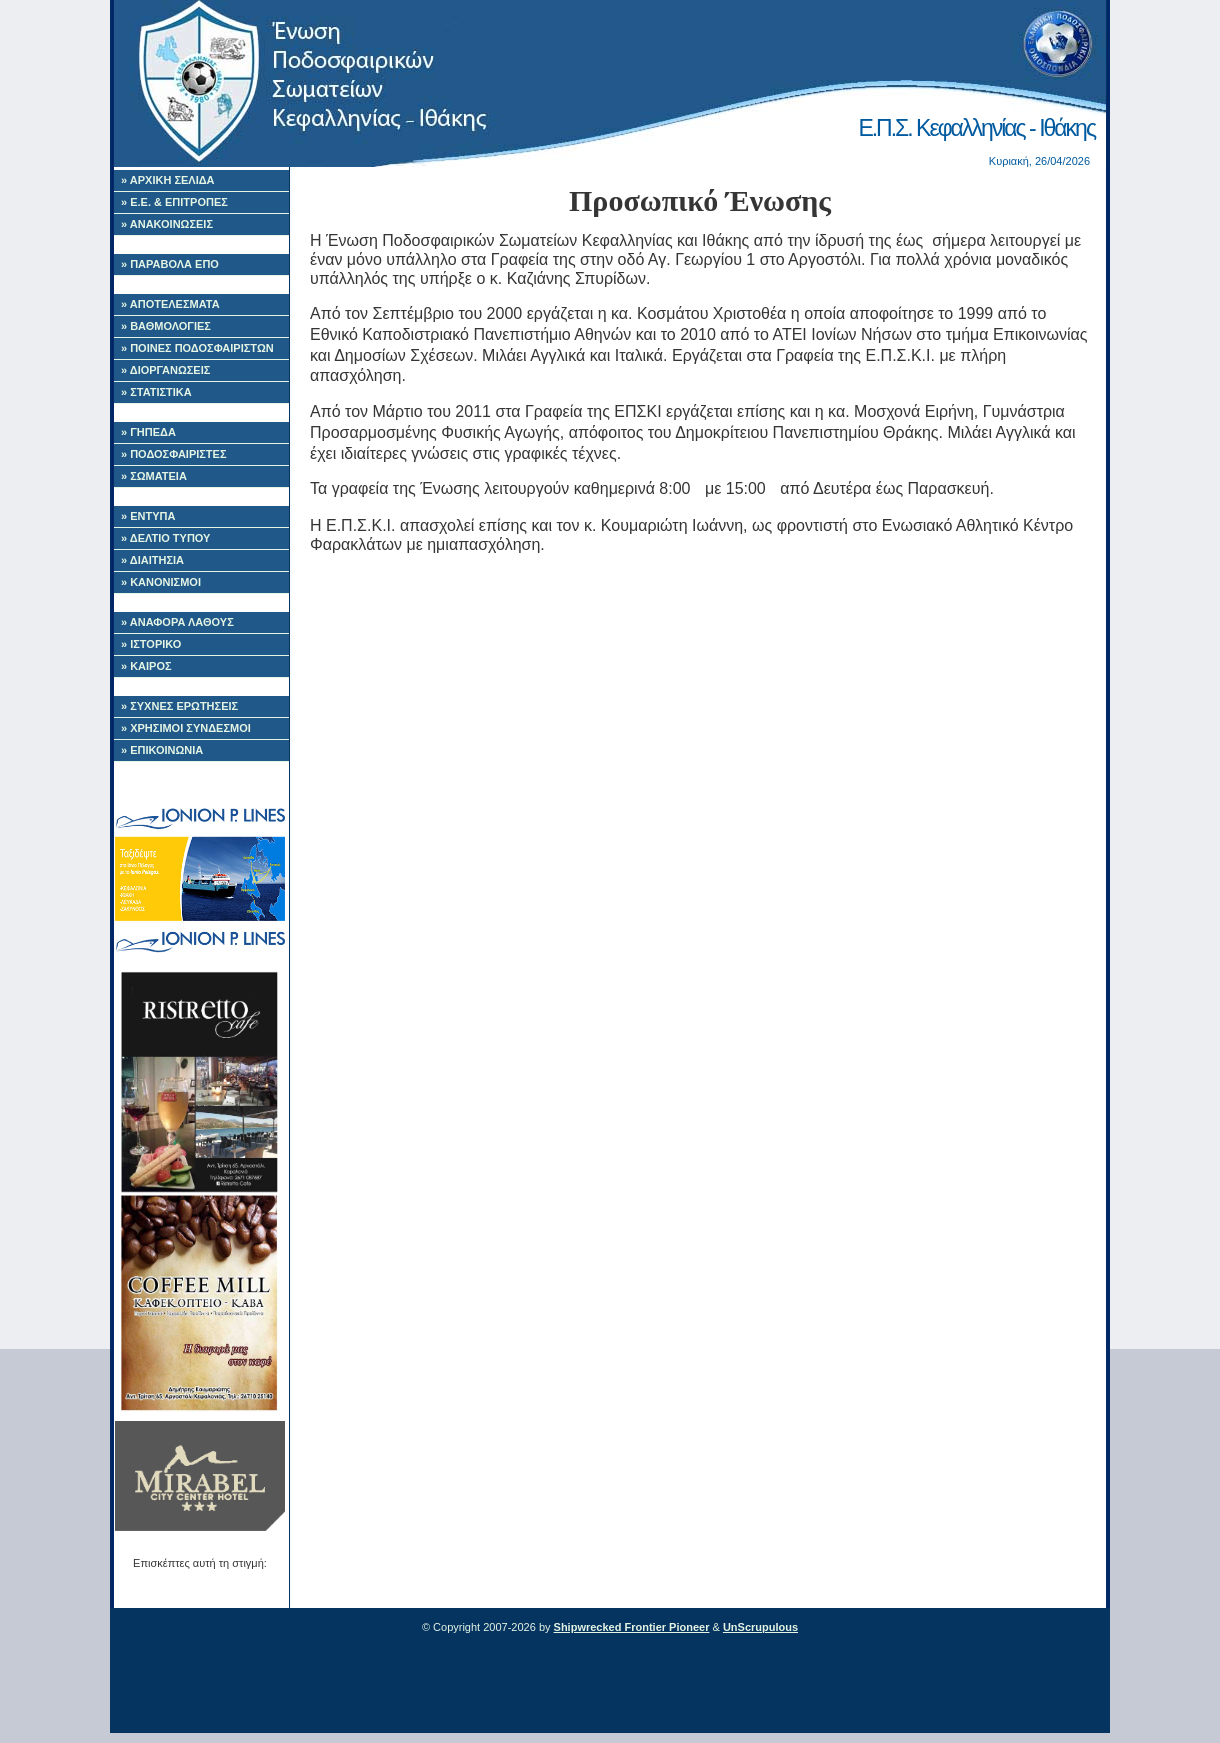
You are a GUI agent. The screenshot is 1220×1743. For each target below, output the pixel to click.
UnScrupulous (760, 1627)
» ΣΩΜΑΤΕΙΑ (154, 476)
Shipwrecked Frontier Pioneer (632, 1627)
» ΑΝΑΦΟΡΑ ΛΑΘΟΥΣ (177, 622)
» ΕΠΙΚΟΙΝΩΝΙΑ (162, 750)
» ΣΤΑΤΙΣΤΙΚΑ (156, 392)
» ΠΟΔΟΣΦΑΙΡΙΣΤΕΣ (174, 454)
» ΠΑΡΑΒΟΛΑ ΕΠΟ (170, 264)
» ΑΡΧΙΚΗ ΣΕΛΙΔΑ (168, 180)
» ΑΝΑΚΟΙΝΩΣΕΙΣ (167, 224)
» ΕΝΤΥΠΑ (148, 516)
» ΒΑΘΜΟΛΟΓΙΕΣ (166, 326)
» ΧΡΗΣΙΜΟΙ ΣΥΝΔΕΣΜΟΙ (186, 728)
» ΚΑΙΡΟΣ (146, 666)
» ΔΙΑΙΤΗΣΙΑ (152, 560)
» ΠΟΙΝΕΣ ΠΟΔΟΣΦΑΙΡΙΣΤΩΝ (197, 348)
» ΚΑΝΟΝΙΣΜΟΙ (161, 582)
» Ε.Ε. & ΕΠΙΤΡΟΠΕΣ (174, 202)
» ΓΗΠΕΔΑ (148, 432)
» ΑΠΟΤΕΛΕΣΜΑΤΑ (170, 304)
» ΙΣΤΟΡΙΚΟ (151, 644)
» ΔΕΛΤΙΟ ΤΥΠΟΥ (165, 538)
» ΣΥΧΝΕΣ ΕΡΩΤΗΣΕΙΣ (179, 706)
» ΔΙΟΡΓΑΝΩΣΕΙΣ (165, 370)
